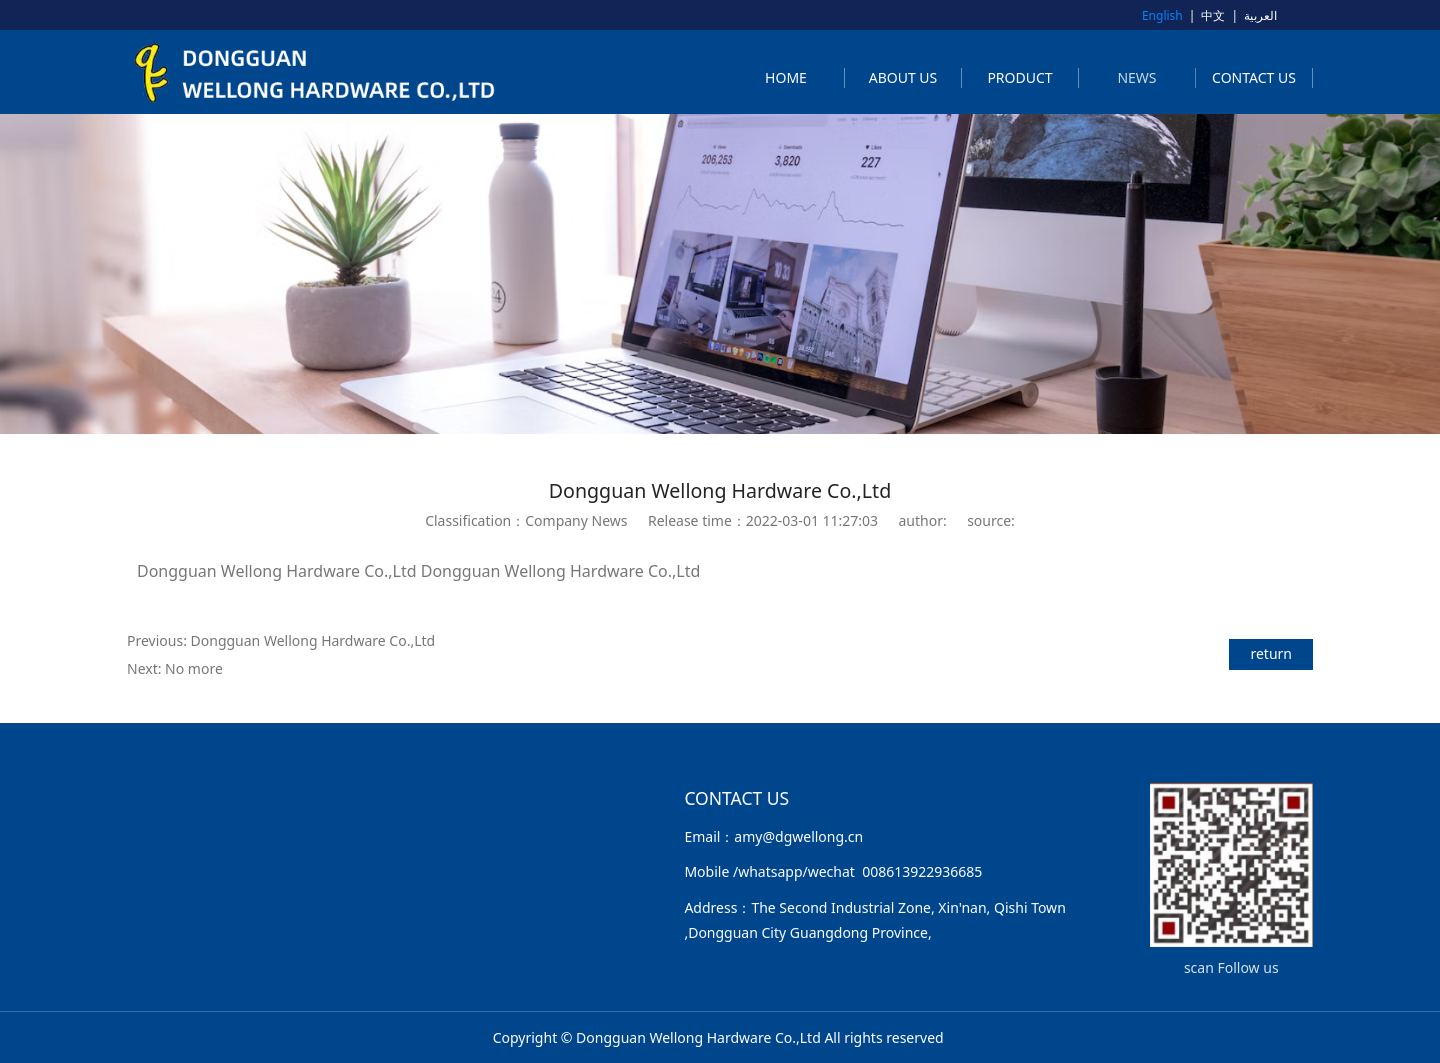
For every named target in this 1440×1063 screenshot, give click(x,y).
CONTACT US (1254, 77)
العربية (1260, 15)
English (1162, 15)
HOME (786, 77)
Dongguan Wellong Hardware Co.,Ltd (313, 640)
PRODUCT (1019, 77)
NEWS (1136, 77)
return (1271, 653)
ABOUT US (903, 77)
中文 (1213, 15)
